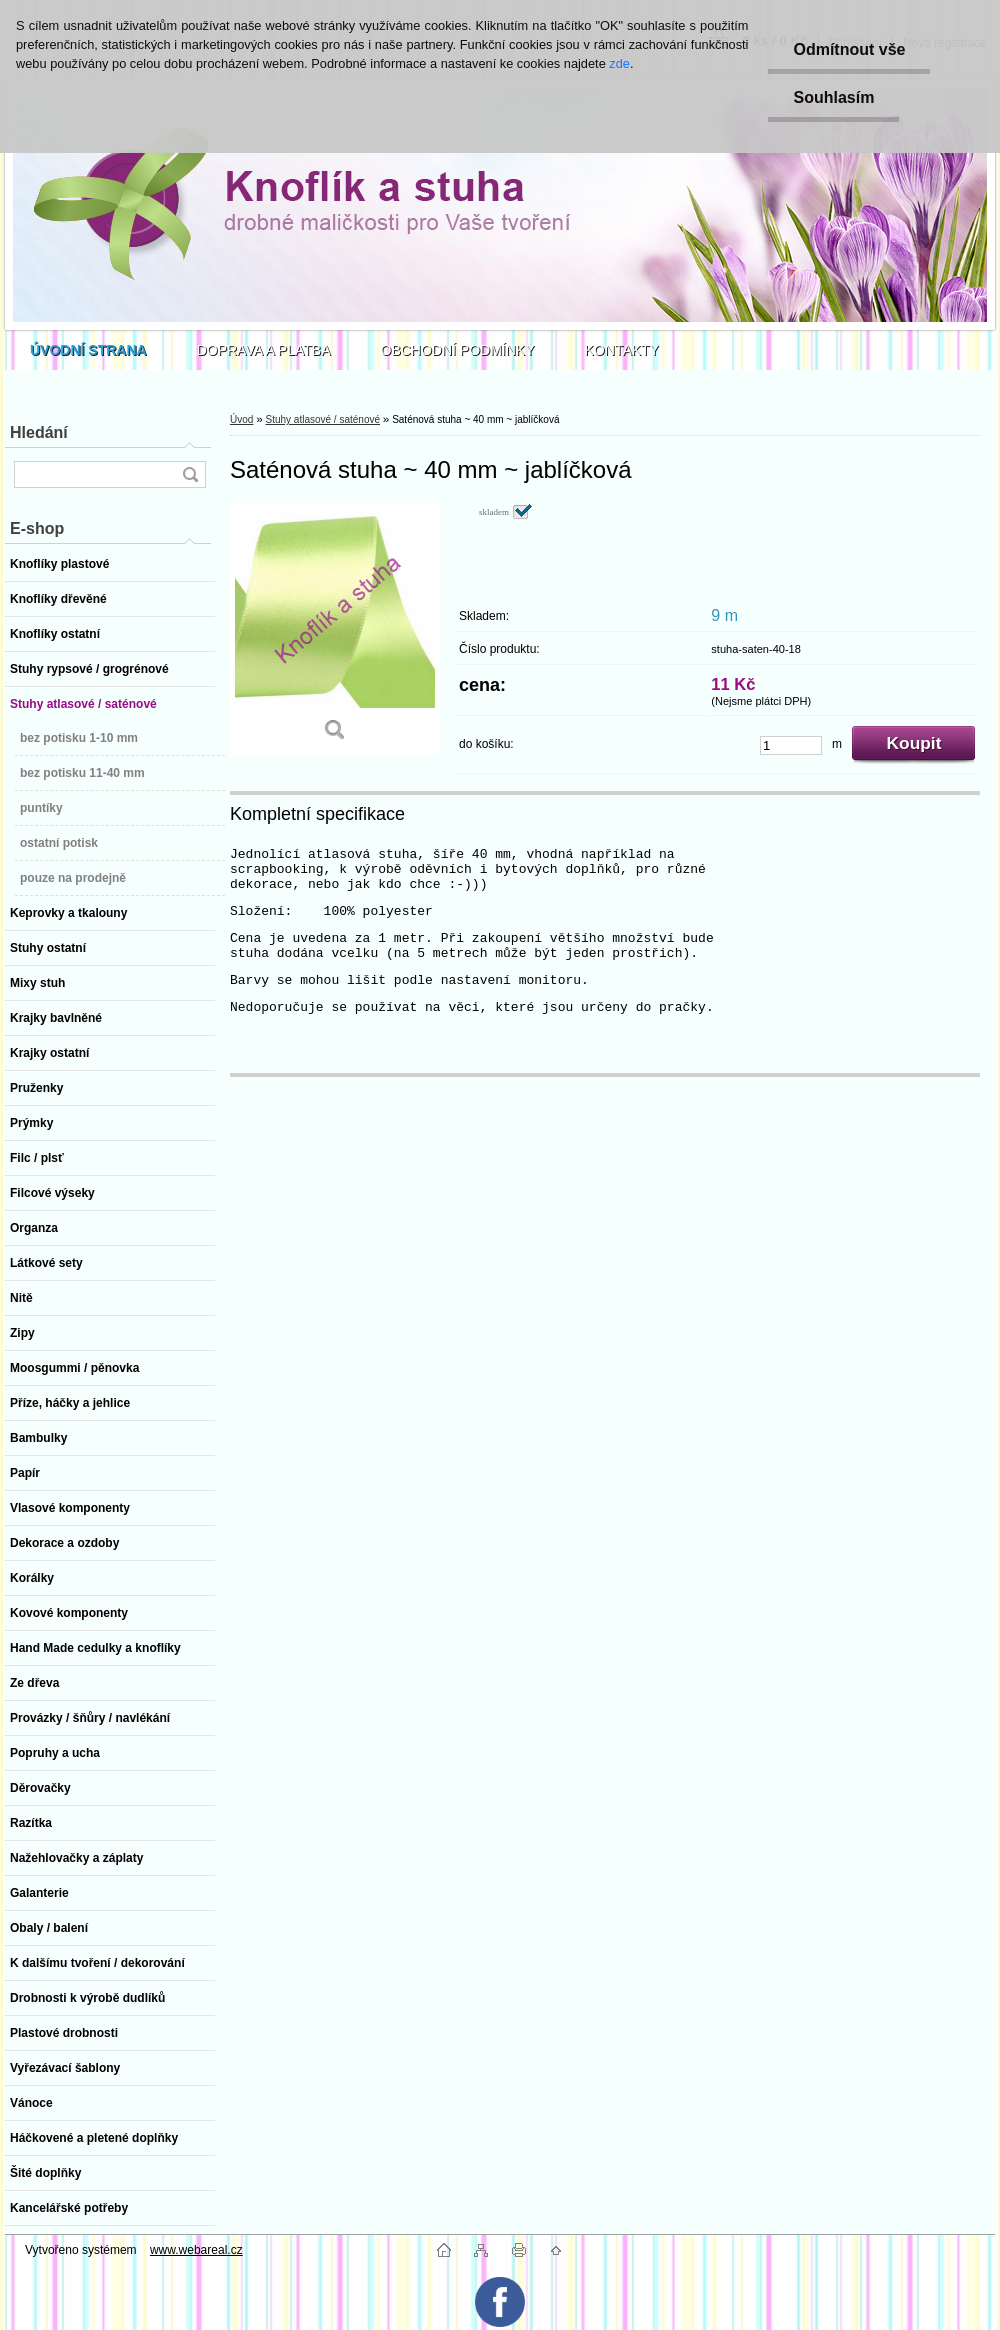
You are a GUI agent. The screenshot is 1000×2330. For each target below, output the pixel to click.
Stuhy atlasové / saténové (322, 419)
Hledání (39, 432)
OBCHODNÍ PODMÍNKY (458, 350)
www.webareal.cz (196, 2250)
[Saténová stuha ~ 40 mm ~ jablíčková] (335, 629)
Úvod (241, 419)
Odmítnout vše (849, 49)
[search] (190, 474)
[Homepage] (88, 350)
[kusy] (791, 745)
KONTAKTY (622, 350)
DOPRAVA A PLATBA (264, 350)
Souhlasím (833, 97)
